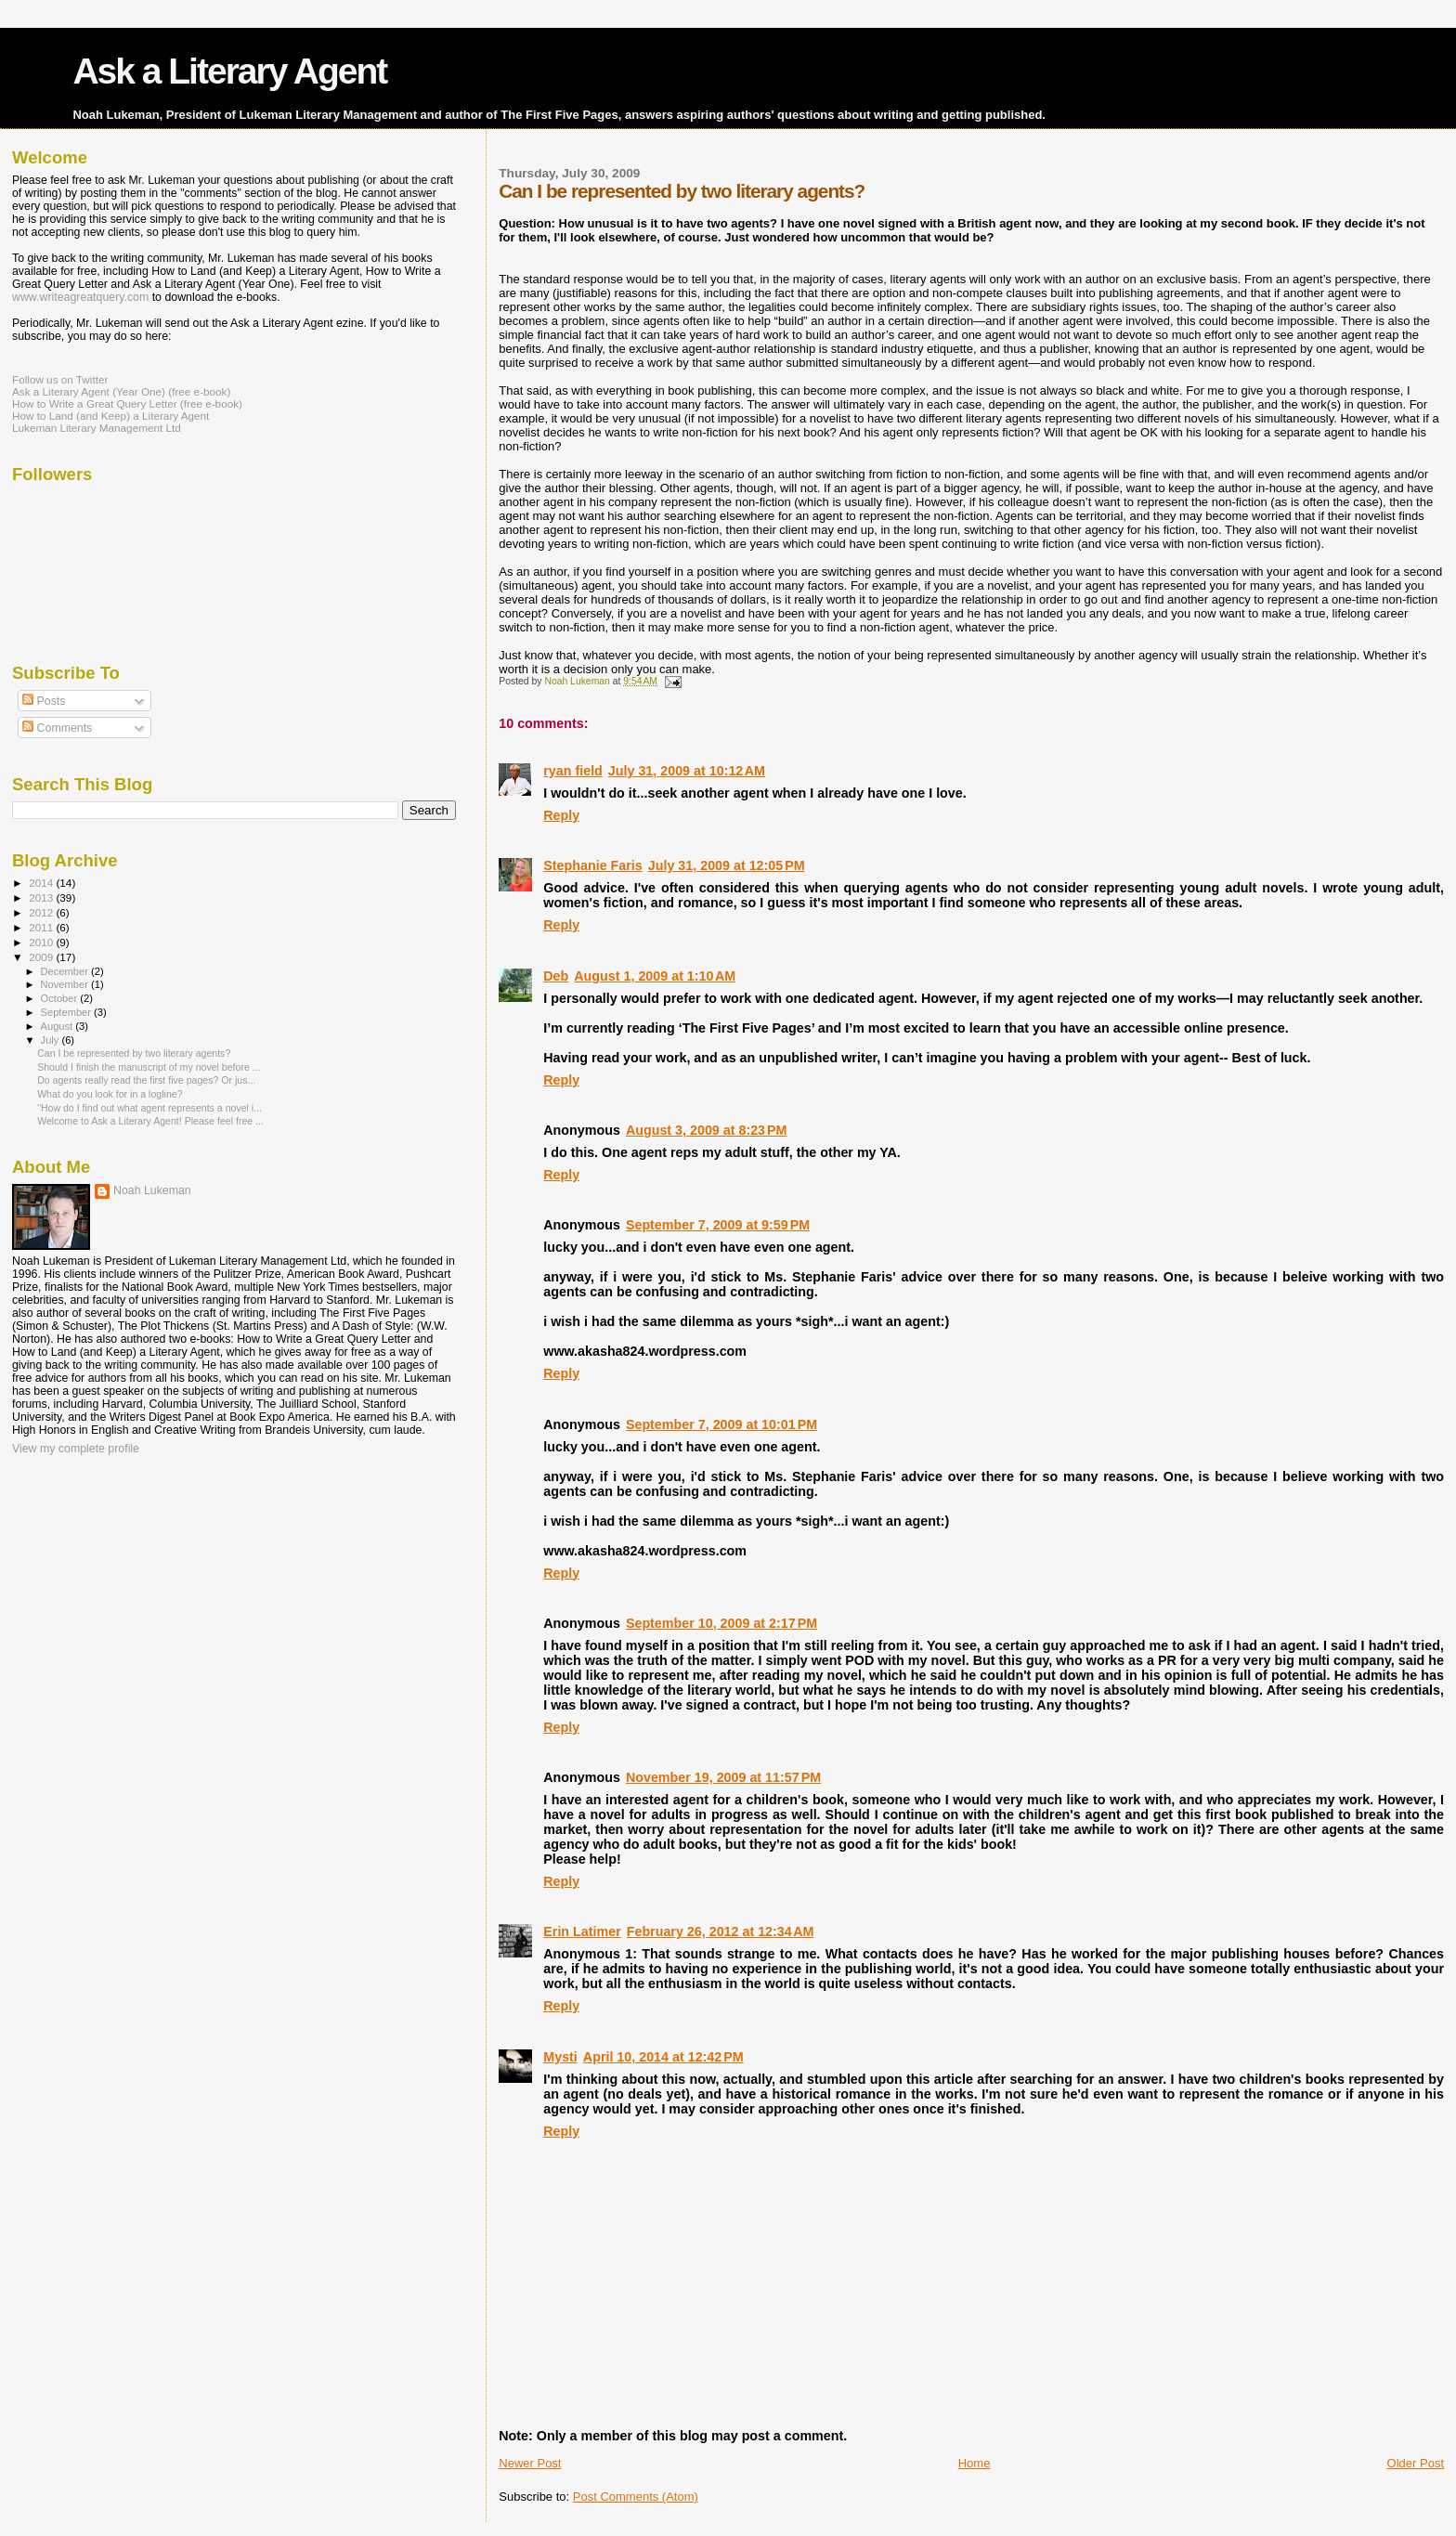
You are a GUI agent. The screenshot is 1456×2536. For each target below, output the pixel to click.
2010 (42, 942)
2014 (42, 883)
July (51, 1040)
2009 (42, 957)
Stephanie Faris (592, 865)
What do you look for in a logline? (109, 1093)
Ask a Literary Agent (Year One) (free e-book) (121, 391)
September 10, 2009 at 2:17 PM (721, 1623)
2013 (42, 897)
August (58, 1026)
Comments (57, 728)
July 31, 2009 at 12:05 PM (726, 865)
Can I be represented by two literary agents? (133, 1053)
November (66, 984)
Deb (555, 976)
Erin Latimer (581, 1931)
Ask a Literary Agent (229, 71)
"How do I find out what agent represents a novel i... (149, 1107)
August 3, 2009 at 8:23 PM (706, 1130)
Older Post (1415, 2463)
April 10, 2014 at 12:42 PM (663, 2056)
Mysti (560, 2056)
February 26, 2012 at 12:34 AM (720, 1931)
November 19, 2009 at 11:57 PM (723, 1777)
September (68, 1012)
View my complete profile (75, 1448)
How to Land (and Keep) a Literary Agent (110, 416)
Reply (561, 815)
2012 (42, 912)
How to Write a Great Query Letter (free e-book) (127, 403)
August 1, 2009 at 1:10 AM (654, 976)
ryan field (573, 770)
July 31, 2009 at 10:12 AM (686, 770)
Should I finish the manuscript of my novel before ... (148, 1067)
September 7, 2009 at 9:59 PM (718, 1224)
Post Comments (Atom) (635, 2496)
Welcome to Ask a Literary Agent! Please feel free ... (150, 1120)
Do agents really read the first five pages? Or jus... (146, 1080)
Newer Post (530, 2463)
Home (974, 2463)
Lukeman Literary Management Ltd (96, 428)
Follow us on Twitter (60, 379)
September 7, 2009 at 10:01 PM (721, 1424)
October (61, 998)
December (66, 971)
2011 (42, 927)
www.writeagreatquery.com (80, 297)
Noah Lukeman (152, 1190)
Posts (43, 701)
